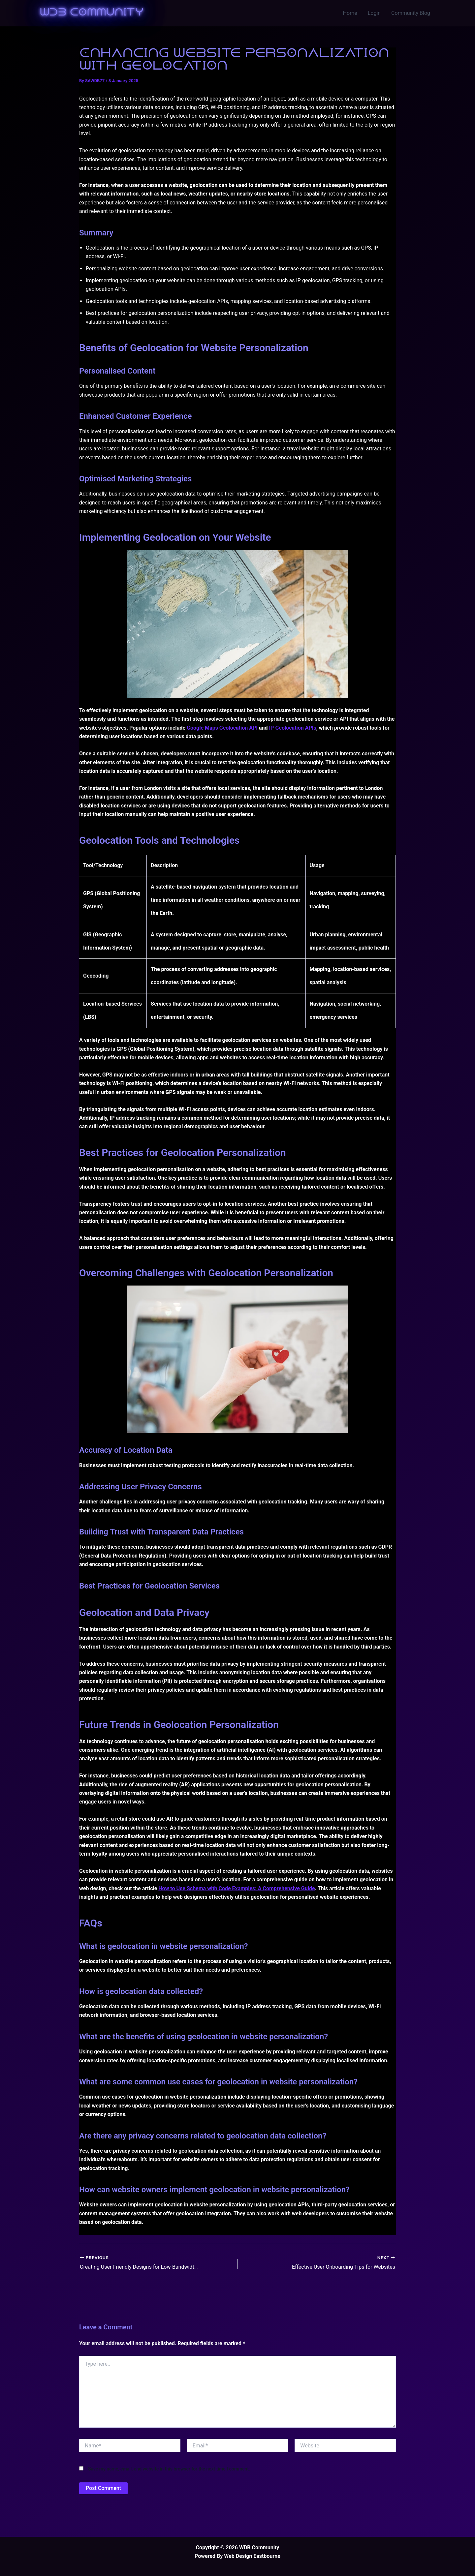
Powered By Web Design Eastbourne (237, 2556)
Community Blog (410, 13)
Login (374, 13)
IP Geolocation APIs (292, 728)
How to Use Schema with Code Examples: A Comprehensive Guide (236, 1888)
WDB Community (91, 13)
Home (350, 13)
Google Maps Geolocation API (222, 728)
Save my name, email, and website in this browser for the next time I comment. (169, 2468)
